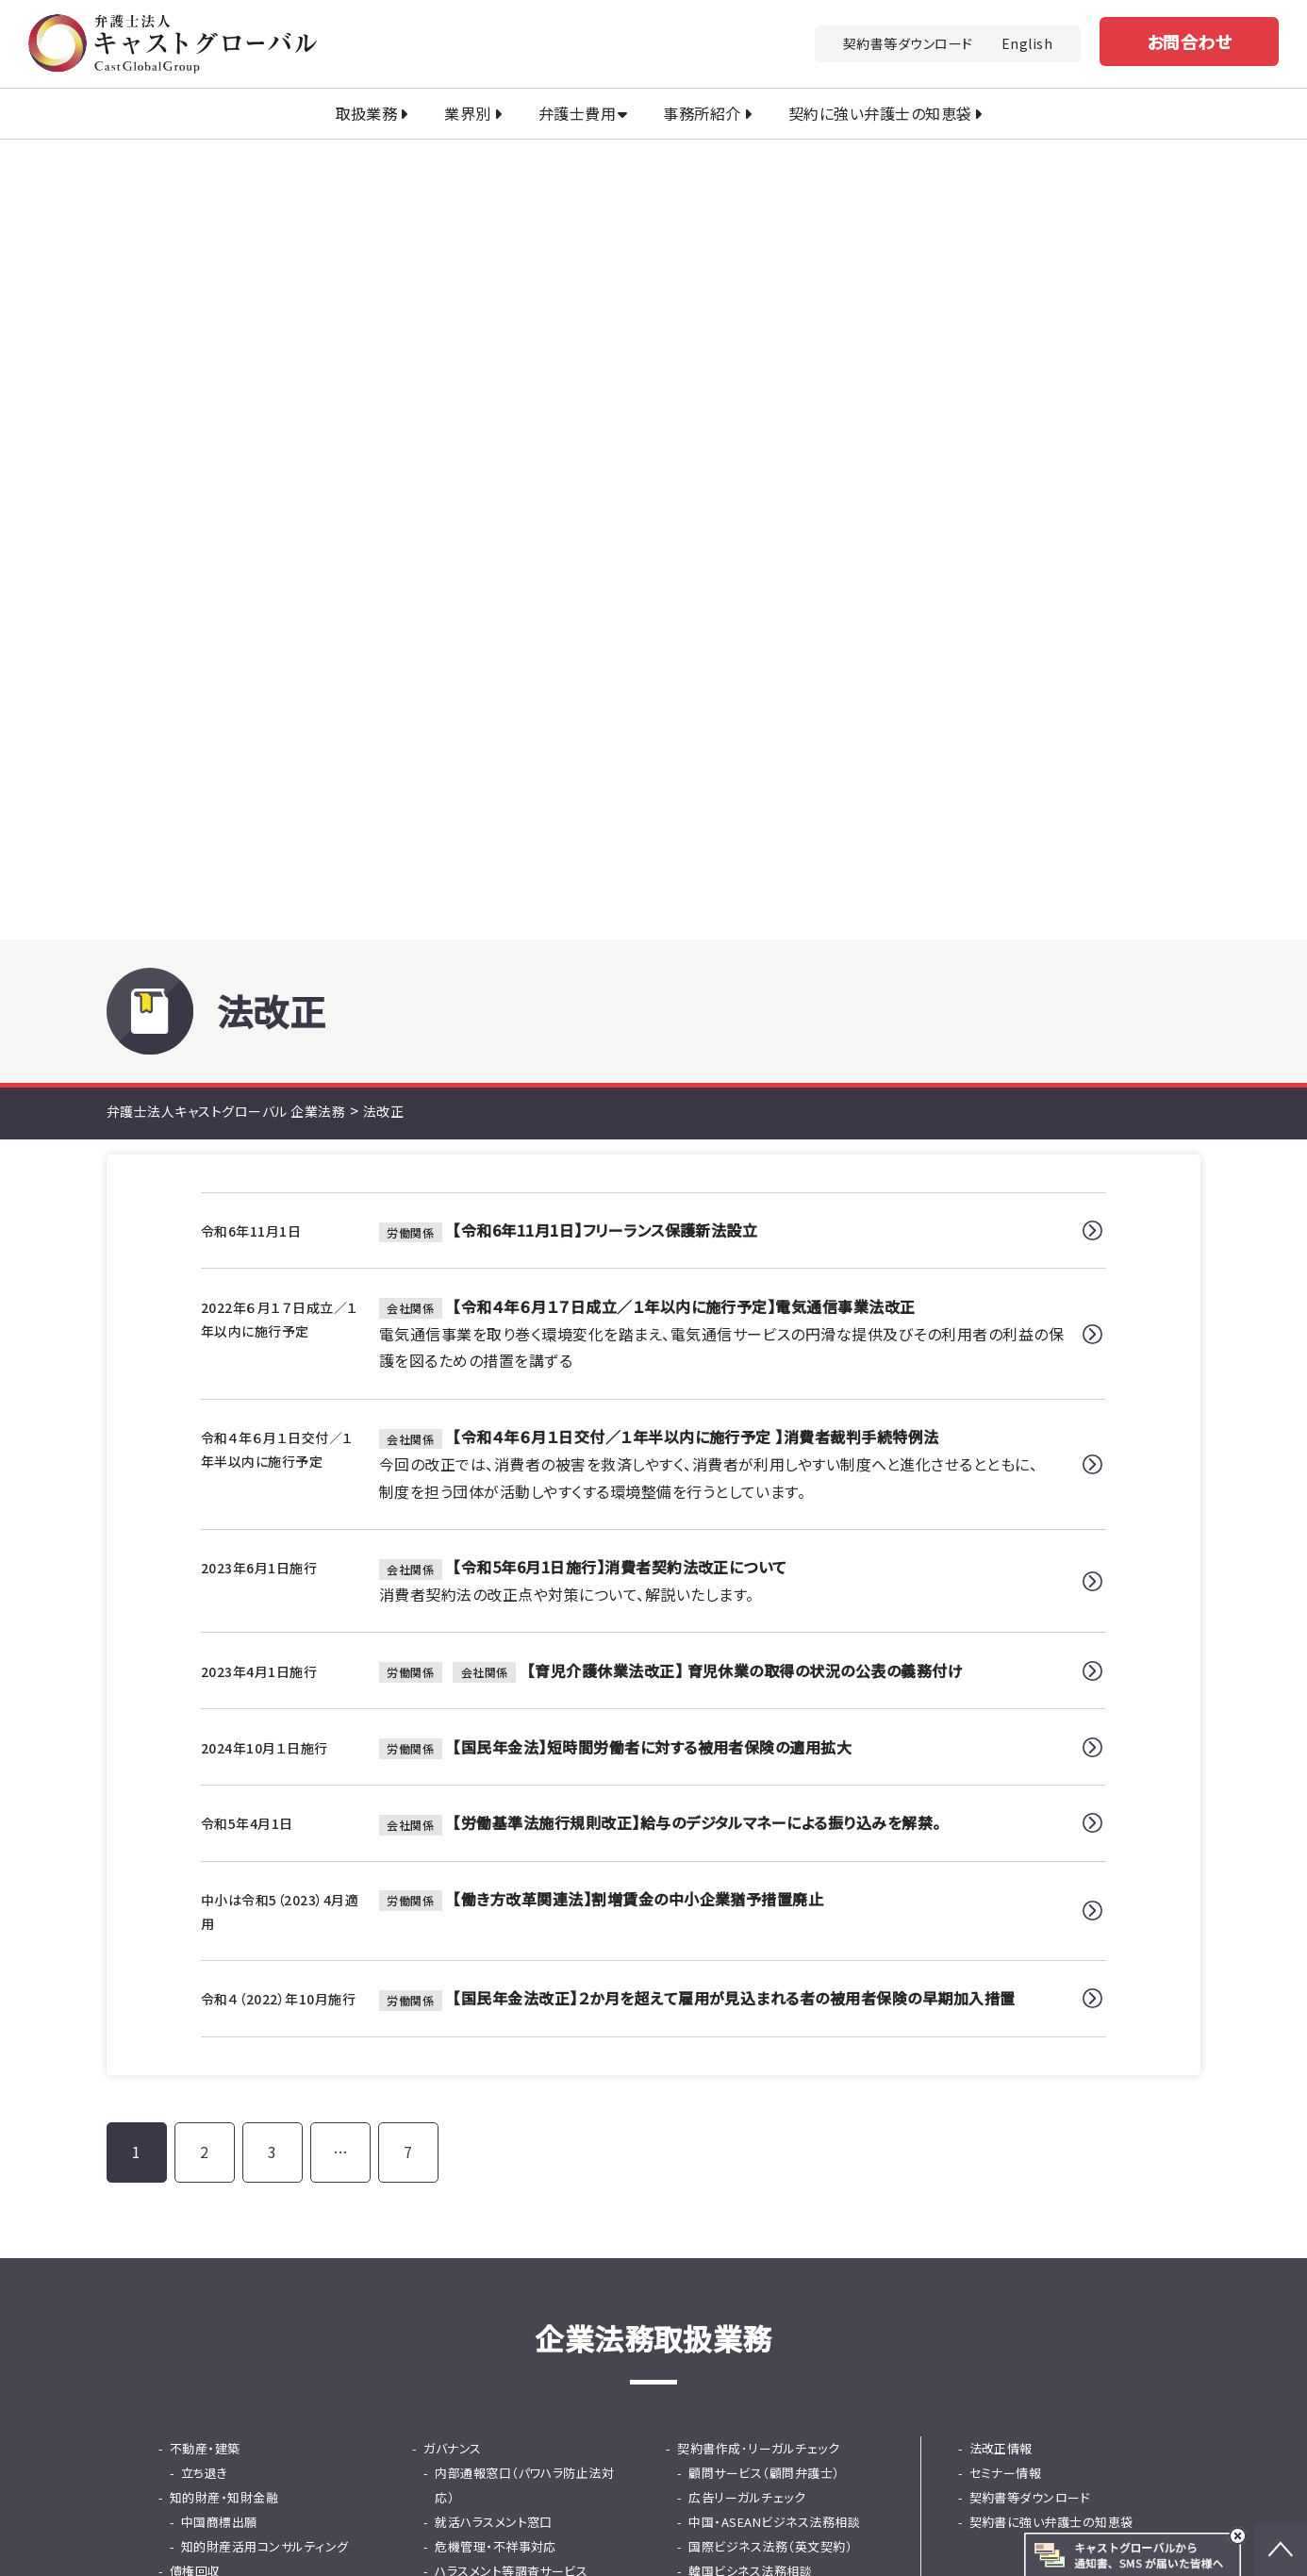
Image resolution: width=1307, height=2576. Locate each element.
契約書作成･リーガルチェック (758, 1760)
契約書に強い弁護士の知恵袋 (1051, 1833)
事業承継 (702, 1980)
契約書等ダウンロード (908, 43)
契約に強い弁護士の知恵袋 (880, 113)
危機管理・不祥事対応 (495, 1858)
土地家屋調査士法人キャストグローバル (505, 2533)
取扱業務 (367, 113)
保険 (690, 2029)
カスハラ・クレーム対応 (232, 1956)
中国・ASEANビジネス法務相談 (774, 1833)
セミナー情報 (1005, 1784)
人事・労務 (452, 1907)
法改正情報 (1001, 1760)
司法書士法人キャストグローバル (699, 2506)
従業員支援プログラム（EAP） (514, 1956)
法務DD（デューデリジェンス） (261, 2005)
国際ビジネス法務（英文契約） (770, 1858)
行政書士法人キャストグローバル (954, 2506)
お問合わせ (1189, 41)
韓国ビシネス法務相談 (750, 1882)
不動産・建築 (205, 1760)
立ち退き (204, 1784)
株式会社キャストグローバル (1002, 2533)
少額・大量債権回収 (235, 1907)
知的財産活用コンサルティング (265, 1858)
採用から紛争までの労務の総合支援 (528, 1992)
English (1026, 43)
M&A (183, 1980)
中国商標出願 (219, 1833)
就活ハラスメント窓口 (494, 1833)
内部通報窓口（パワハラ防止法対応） (524, 1796)
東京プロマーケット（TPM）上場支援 (779, 1943)
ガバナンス (452, 1760)
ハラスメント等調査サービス (511, 1882)
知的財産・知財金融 (224, 1809)
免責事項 (1117, 2431)
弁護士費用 (577, 113)
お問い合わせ (835, 2233)
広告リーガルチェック (746, 1809)
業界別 (467, 113)
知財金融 (460, 2054)
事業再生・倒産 (718, 2005)
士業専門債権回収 (232, 1931)
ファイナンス (456, 2029)
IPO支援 (700, 1907)
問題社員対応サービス (497, 1931)
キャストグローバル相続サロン (773, 2533)
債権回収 (195, 1882)
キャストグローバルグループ (463, 2506)
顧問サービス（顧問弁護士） (763, 1784)
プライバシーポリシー (1000, 2431)
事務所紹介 (701, 113)
